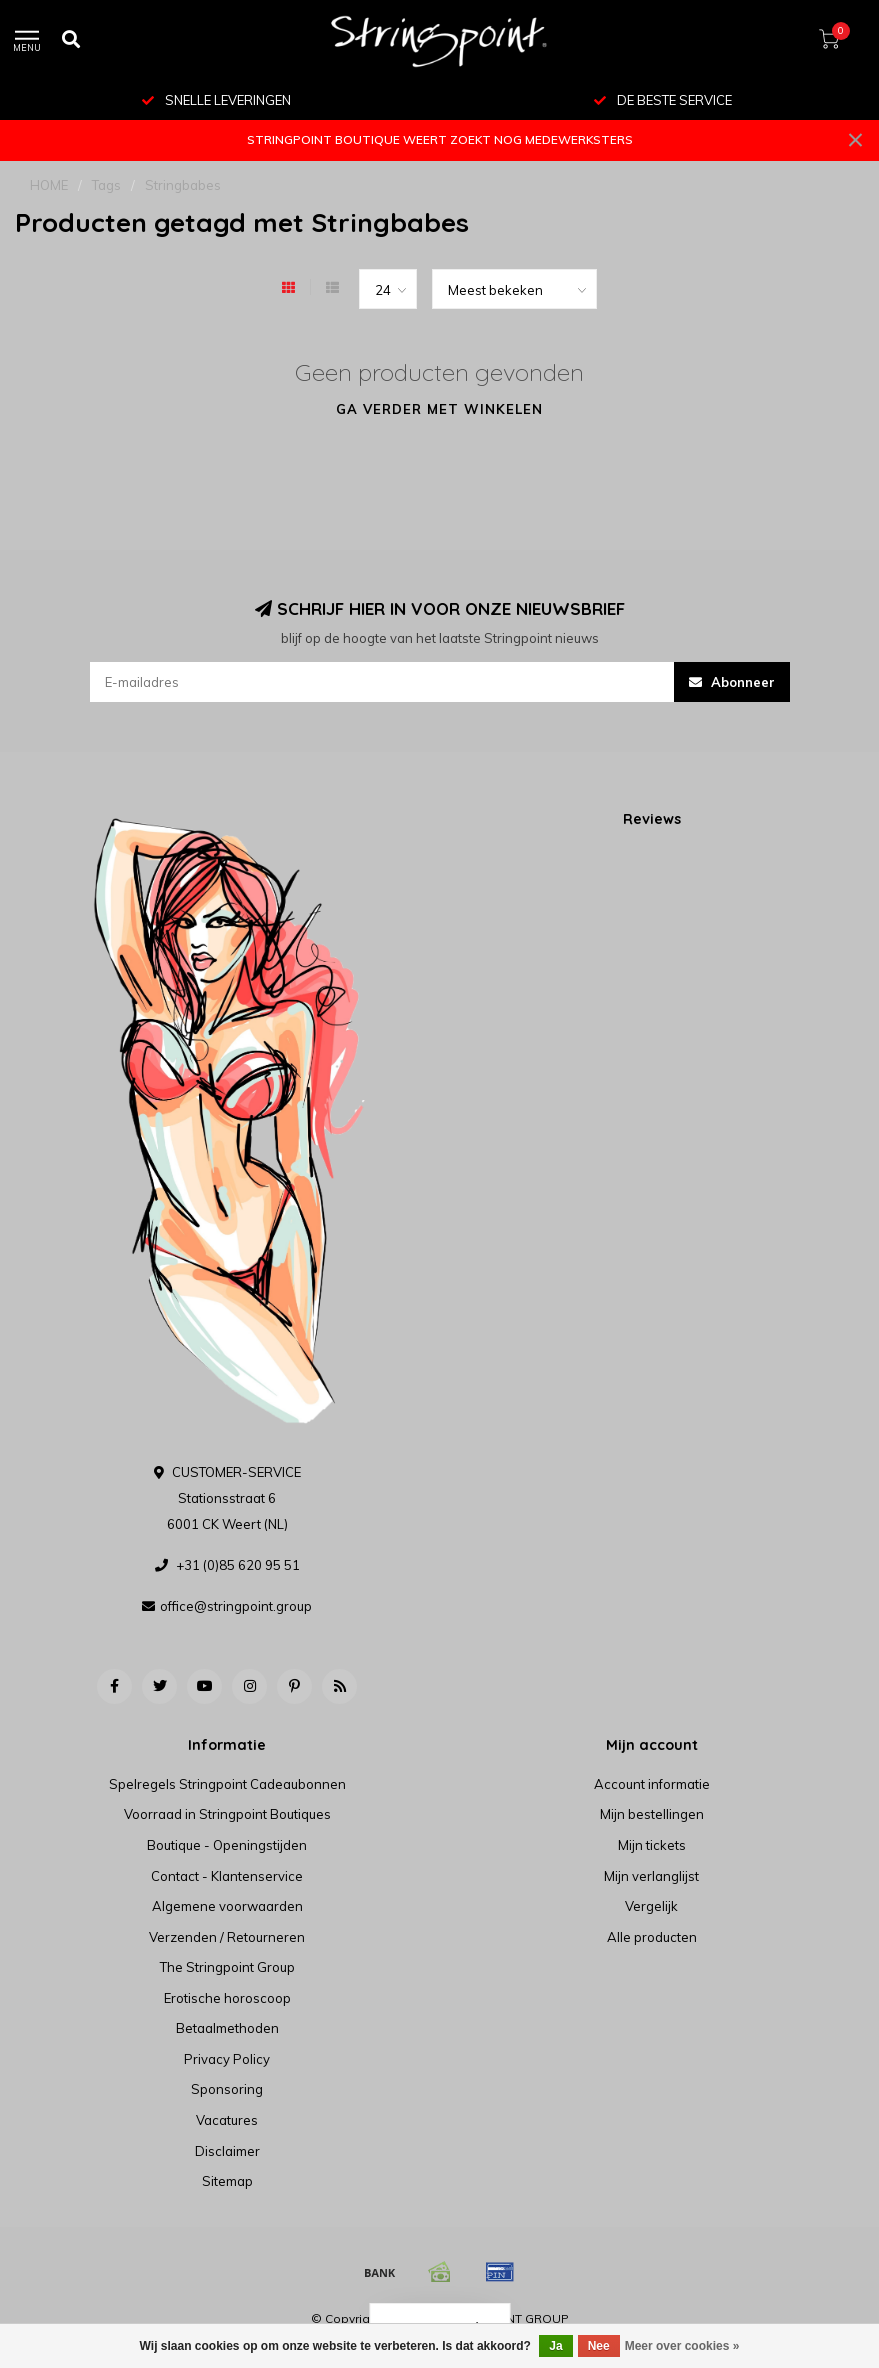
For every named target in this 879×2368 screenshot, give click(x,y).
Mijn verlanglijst (651, 1876)
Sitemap (227, 2181)
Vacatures (227, 2120)
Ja (555, 2346)
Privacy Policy (227, 2059)
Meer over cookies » (682, 2346)
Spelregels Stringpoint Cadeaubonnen (227, 1784)
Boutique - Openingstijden (227, 1845)
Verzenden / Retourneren (227, 1937)
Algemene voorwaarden (227, 1906)
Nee (599, 2346)
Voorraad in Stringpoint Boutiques (227, 1814)
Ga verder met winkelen (439, 409)
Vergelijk (651, 1906)
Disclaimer (227, 2151)
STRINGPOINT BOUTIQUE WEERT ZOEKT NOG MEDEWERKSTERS (440, 139)
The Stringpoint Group (227, 1967)
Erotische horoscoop (227, 1998)
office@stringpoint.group (236, 1606)
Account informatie (652, 1784)
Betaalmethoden (227, 2028)
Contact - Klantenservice (227, 1876)
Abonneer (732, 682)
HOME (49, 185)
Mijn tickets (652, 1845)
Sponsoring (227, 2089)
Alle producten (652, 1937)
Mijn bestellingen (652, 1814)
